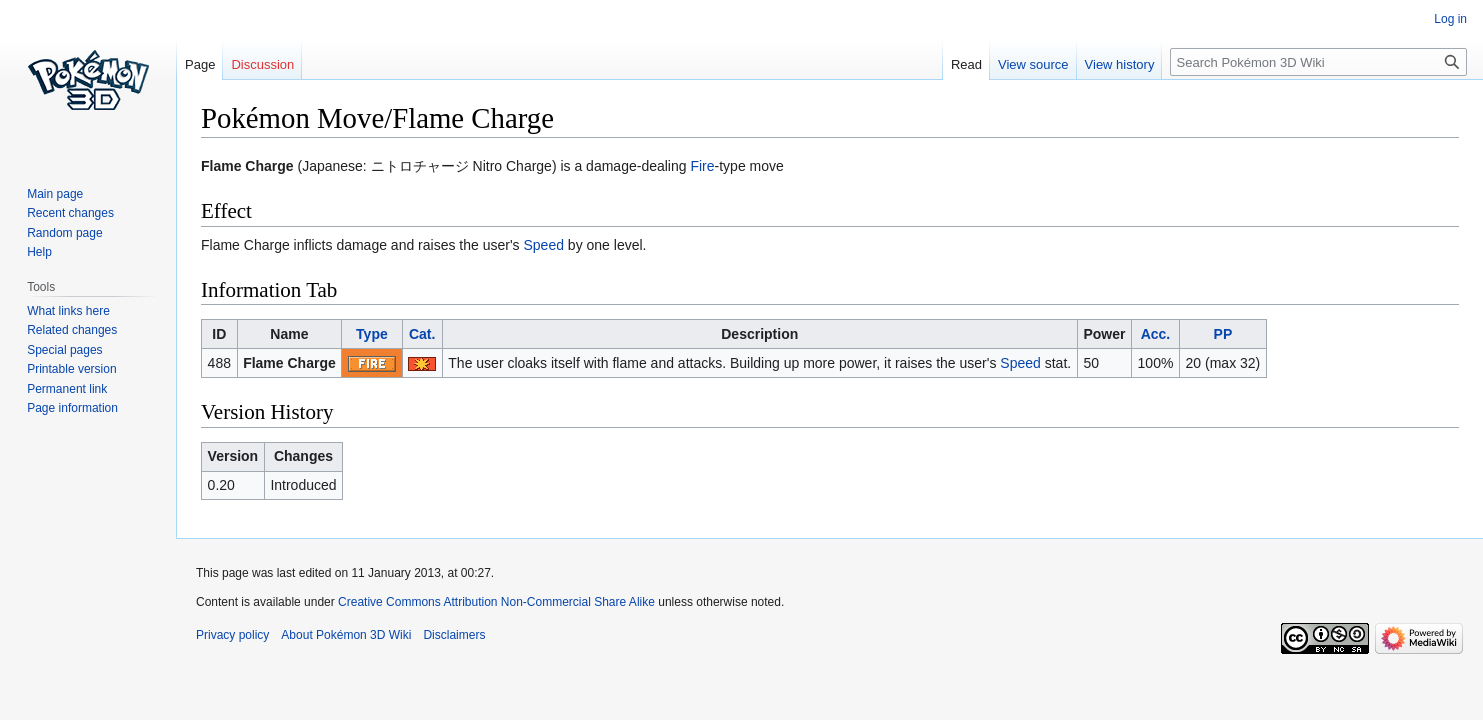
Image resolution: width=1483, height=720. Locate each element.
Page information (72, 408)
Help (39, 252)
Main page (55, 194)
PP (1223, 334)
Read (966, 64)
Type (372, 334)
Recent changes (70, 213)
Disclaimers (454, 635)
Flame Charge (289, 363)
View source (1033, 64)
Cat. (422, 334)
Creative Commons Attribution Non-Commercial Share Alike (496, 602)
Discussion (262, 64)
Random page (64, 233)
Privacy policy (232, 635)
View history (1120, 64)
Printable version (71, 369)
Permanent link (67, 389)
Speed (544, 245)
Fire (702, 166)
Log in (1450, 19)
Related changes (72, 330)
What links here (68, 311)
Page (200, 64)
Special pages (64, 350)
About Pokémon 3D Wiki (346, 635)
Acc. (1156, 334)
